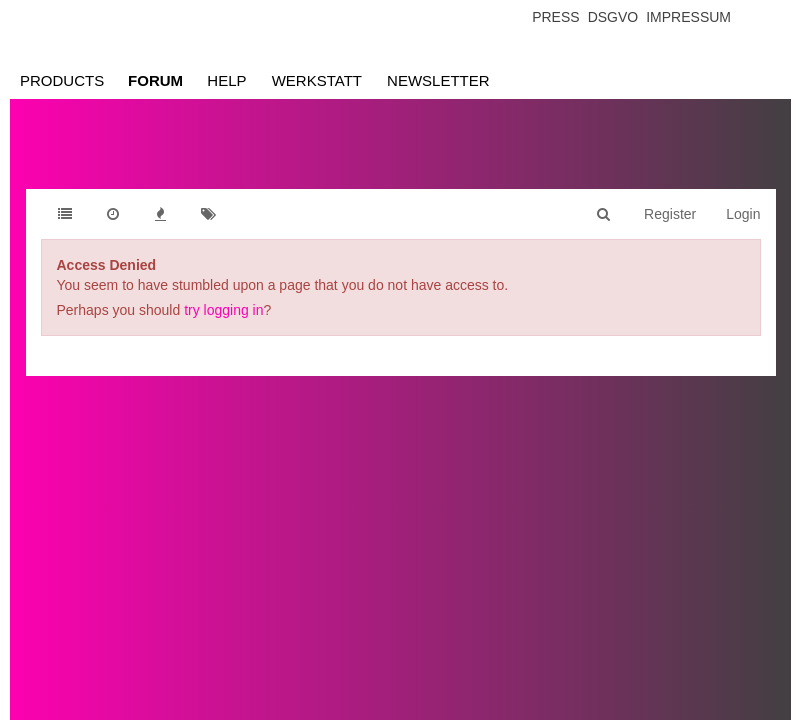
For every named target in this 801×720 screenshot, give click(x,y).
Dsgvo (613, 17)
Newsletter (438, 80)
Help (226, 80)
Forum (155, 80)
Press (555, 17)
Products (62, 80)
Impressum (688, 17)
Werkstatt (317, 80)
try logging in (223, 310)
